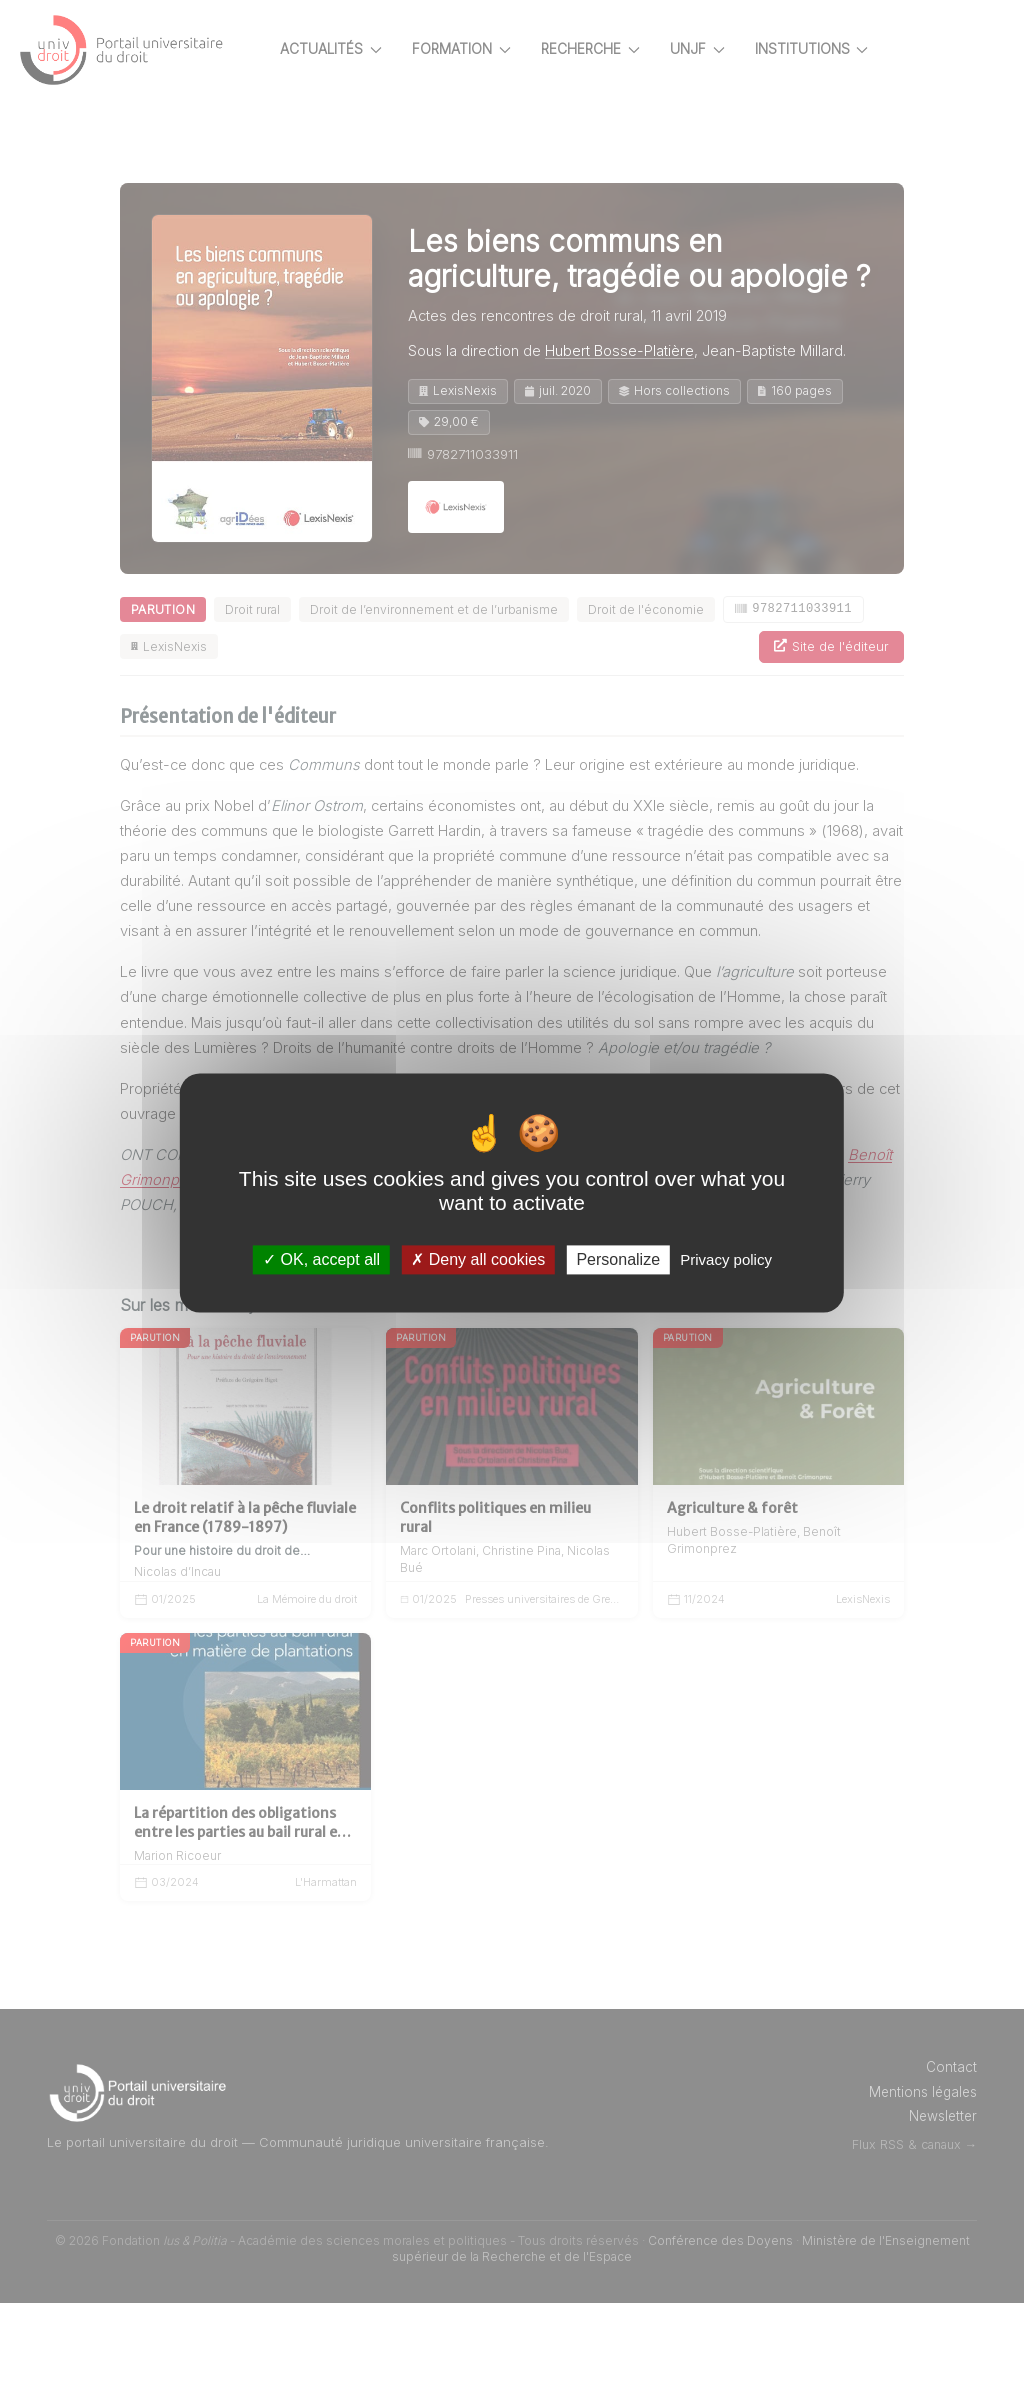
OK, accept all (321, 1259)
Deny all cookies (478, 1259)
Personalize (618, 1259)
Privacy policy (726, 1259)
